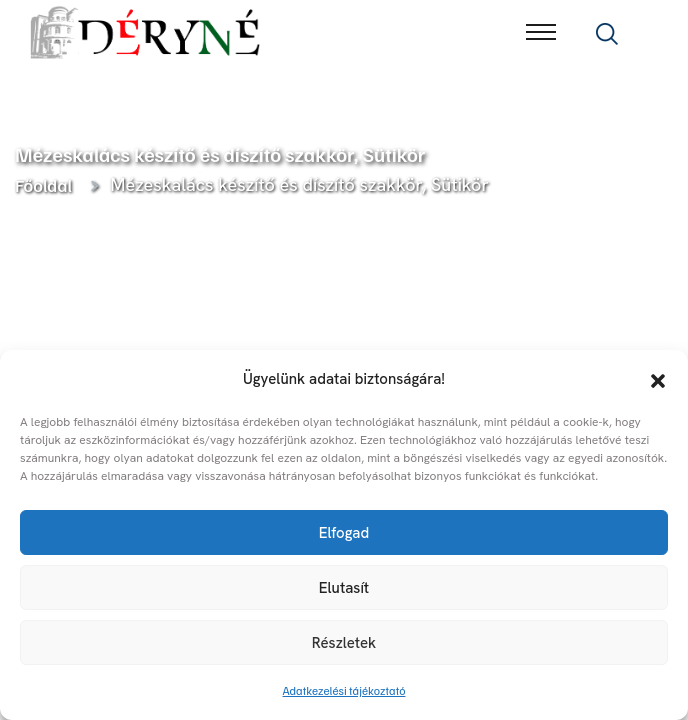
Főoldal (47, 185)
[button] (658, 379)
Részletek (344, 643)
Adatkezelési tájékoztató (344, 690)
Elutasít (344, 588)
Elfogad (344, 533)
